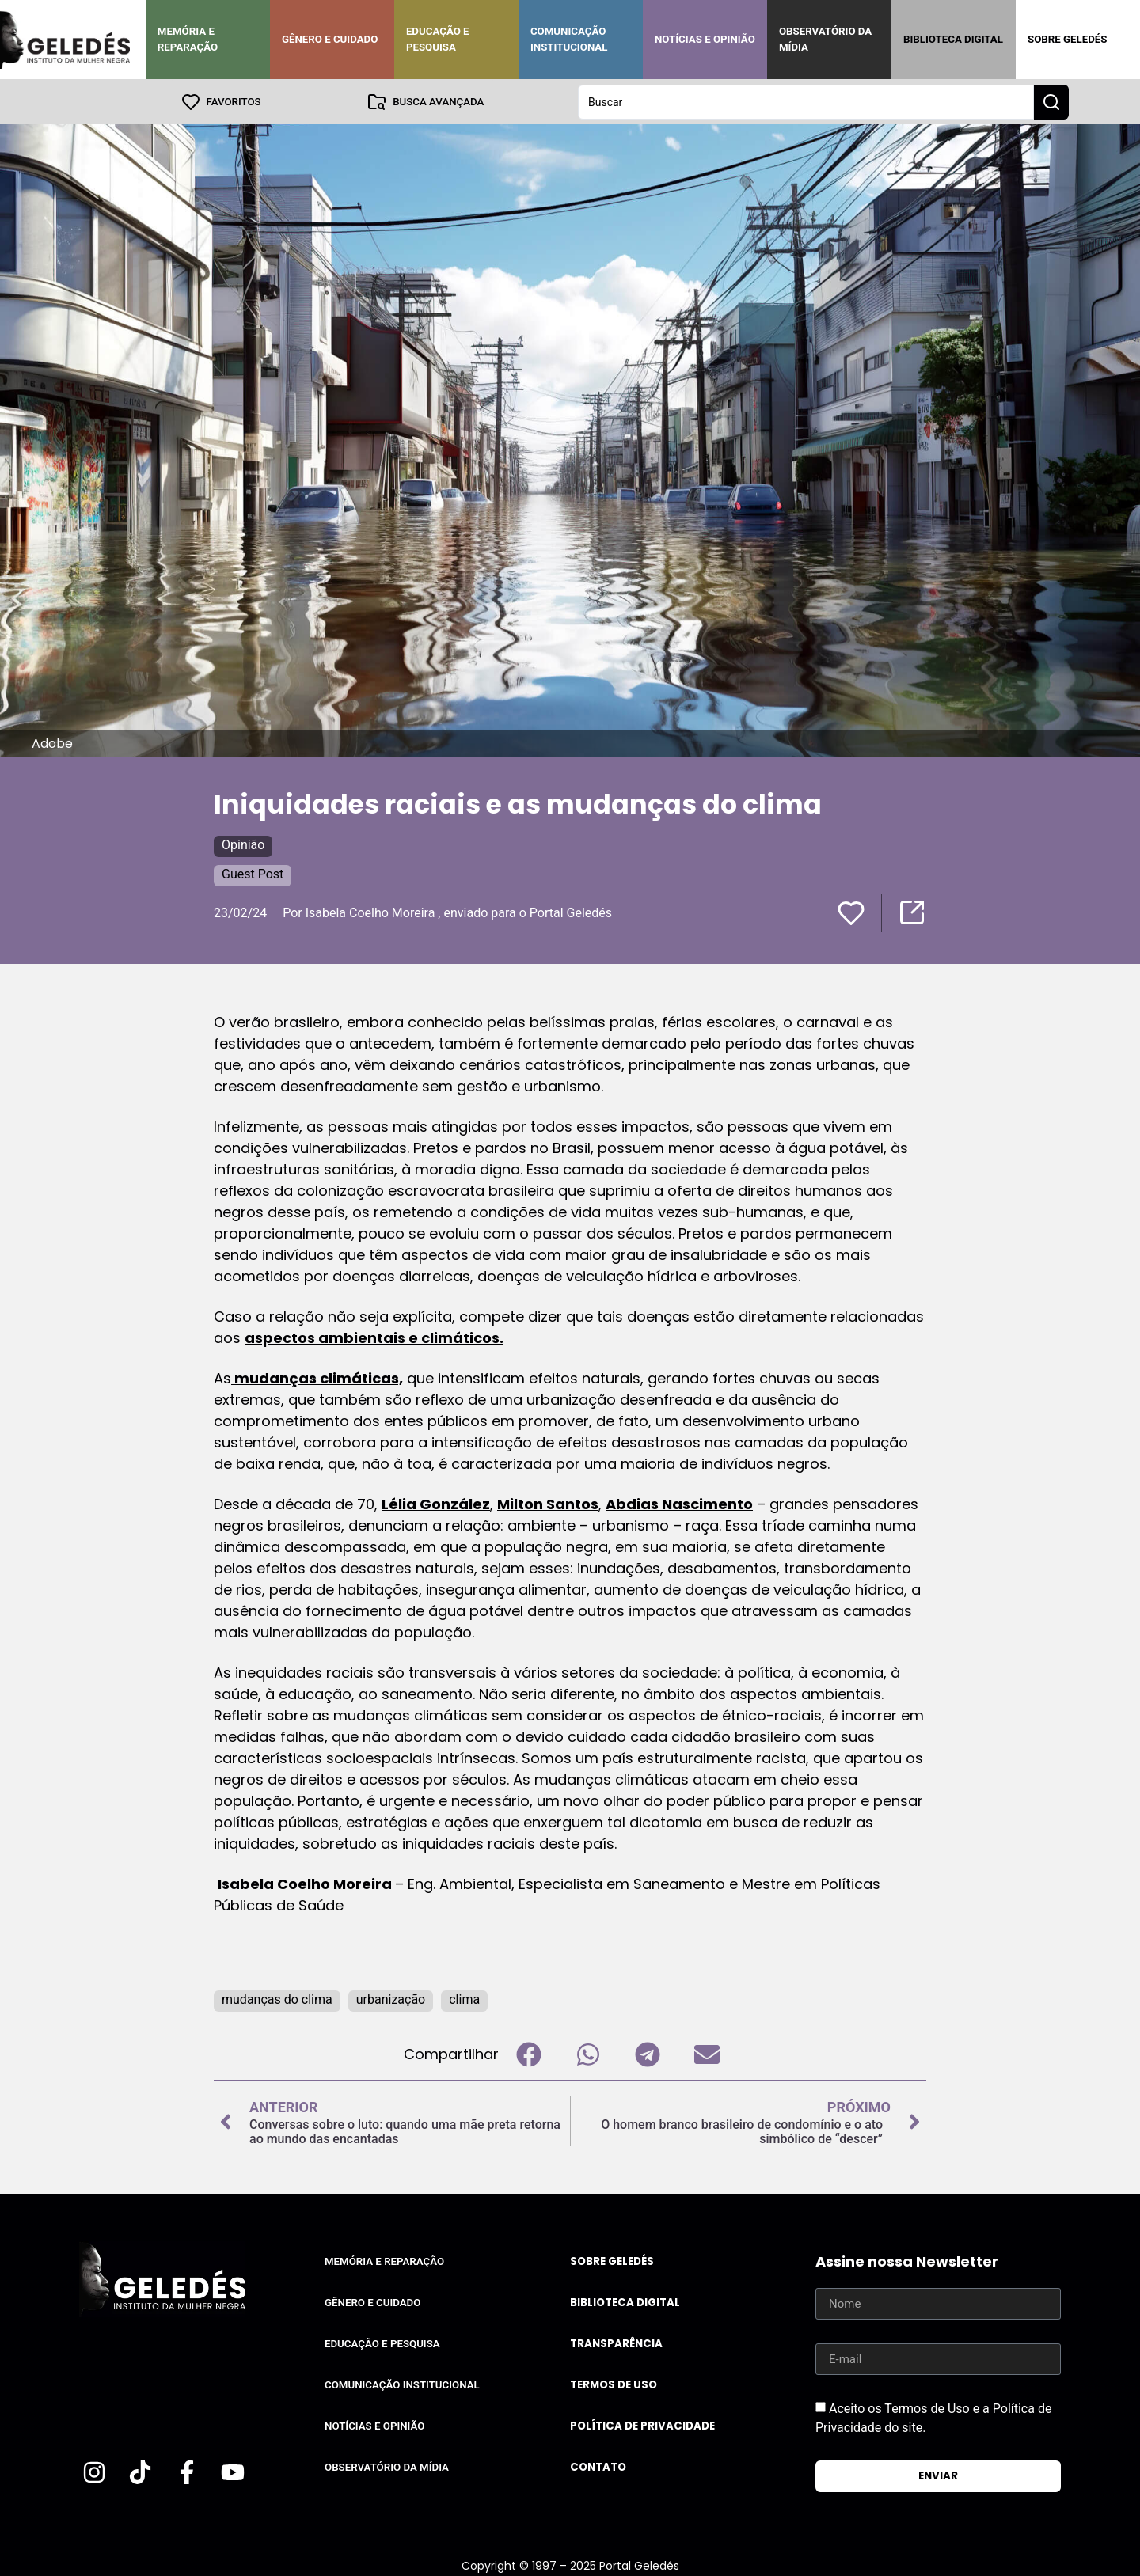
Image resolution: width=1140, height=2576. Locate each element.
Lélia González (436, 1503)
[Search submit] (1051, 101)
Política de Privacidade (642, 2425)
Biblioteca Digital (953, 39)
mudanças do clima (277, 1998)
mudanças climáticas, (317, 1377)
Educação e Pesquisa (437, 39)
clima (464, 1998)
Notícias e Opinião (705, 39)
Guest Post (252, 873)
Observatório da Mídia (825, 39)
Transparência (616, 2342)
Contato (598, 2466)
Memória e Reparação (188, 39)
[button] (528, 2053)
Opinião (243, 844)
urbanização (391, 1998)
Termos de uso (613, 2384)
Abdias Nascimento (679, 1503)
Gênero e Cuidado (330, 39)
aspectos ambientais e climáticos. (374, 1337)
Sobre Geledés (1067, 39)
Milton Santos (547, 1503)
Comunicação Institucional (569, 39)
